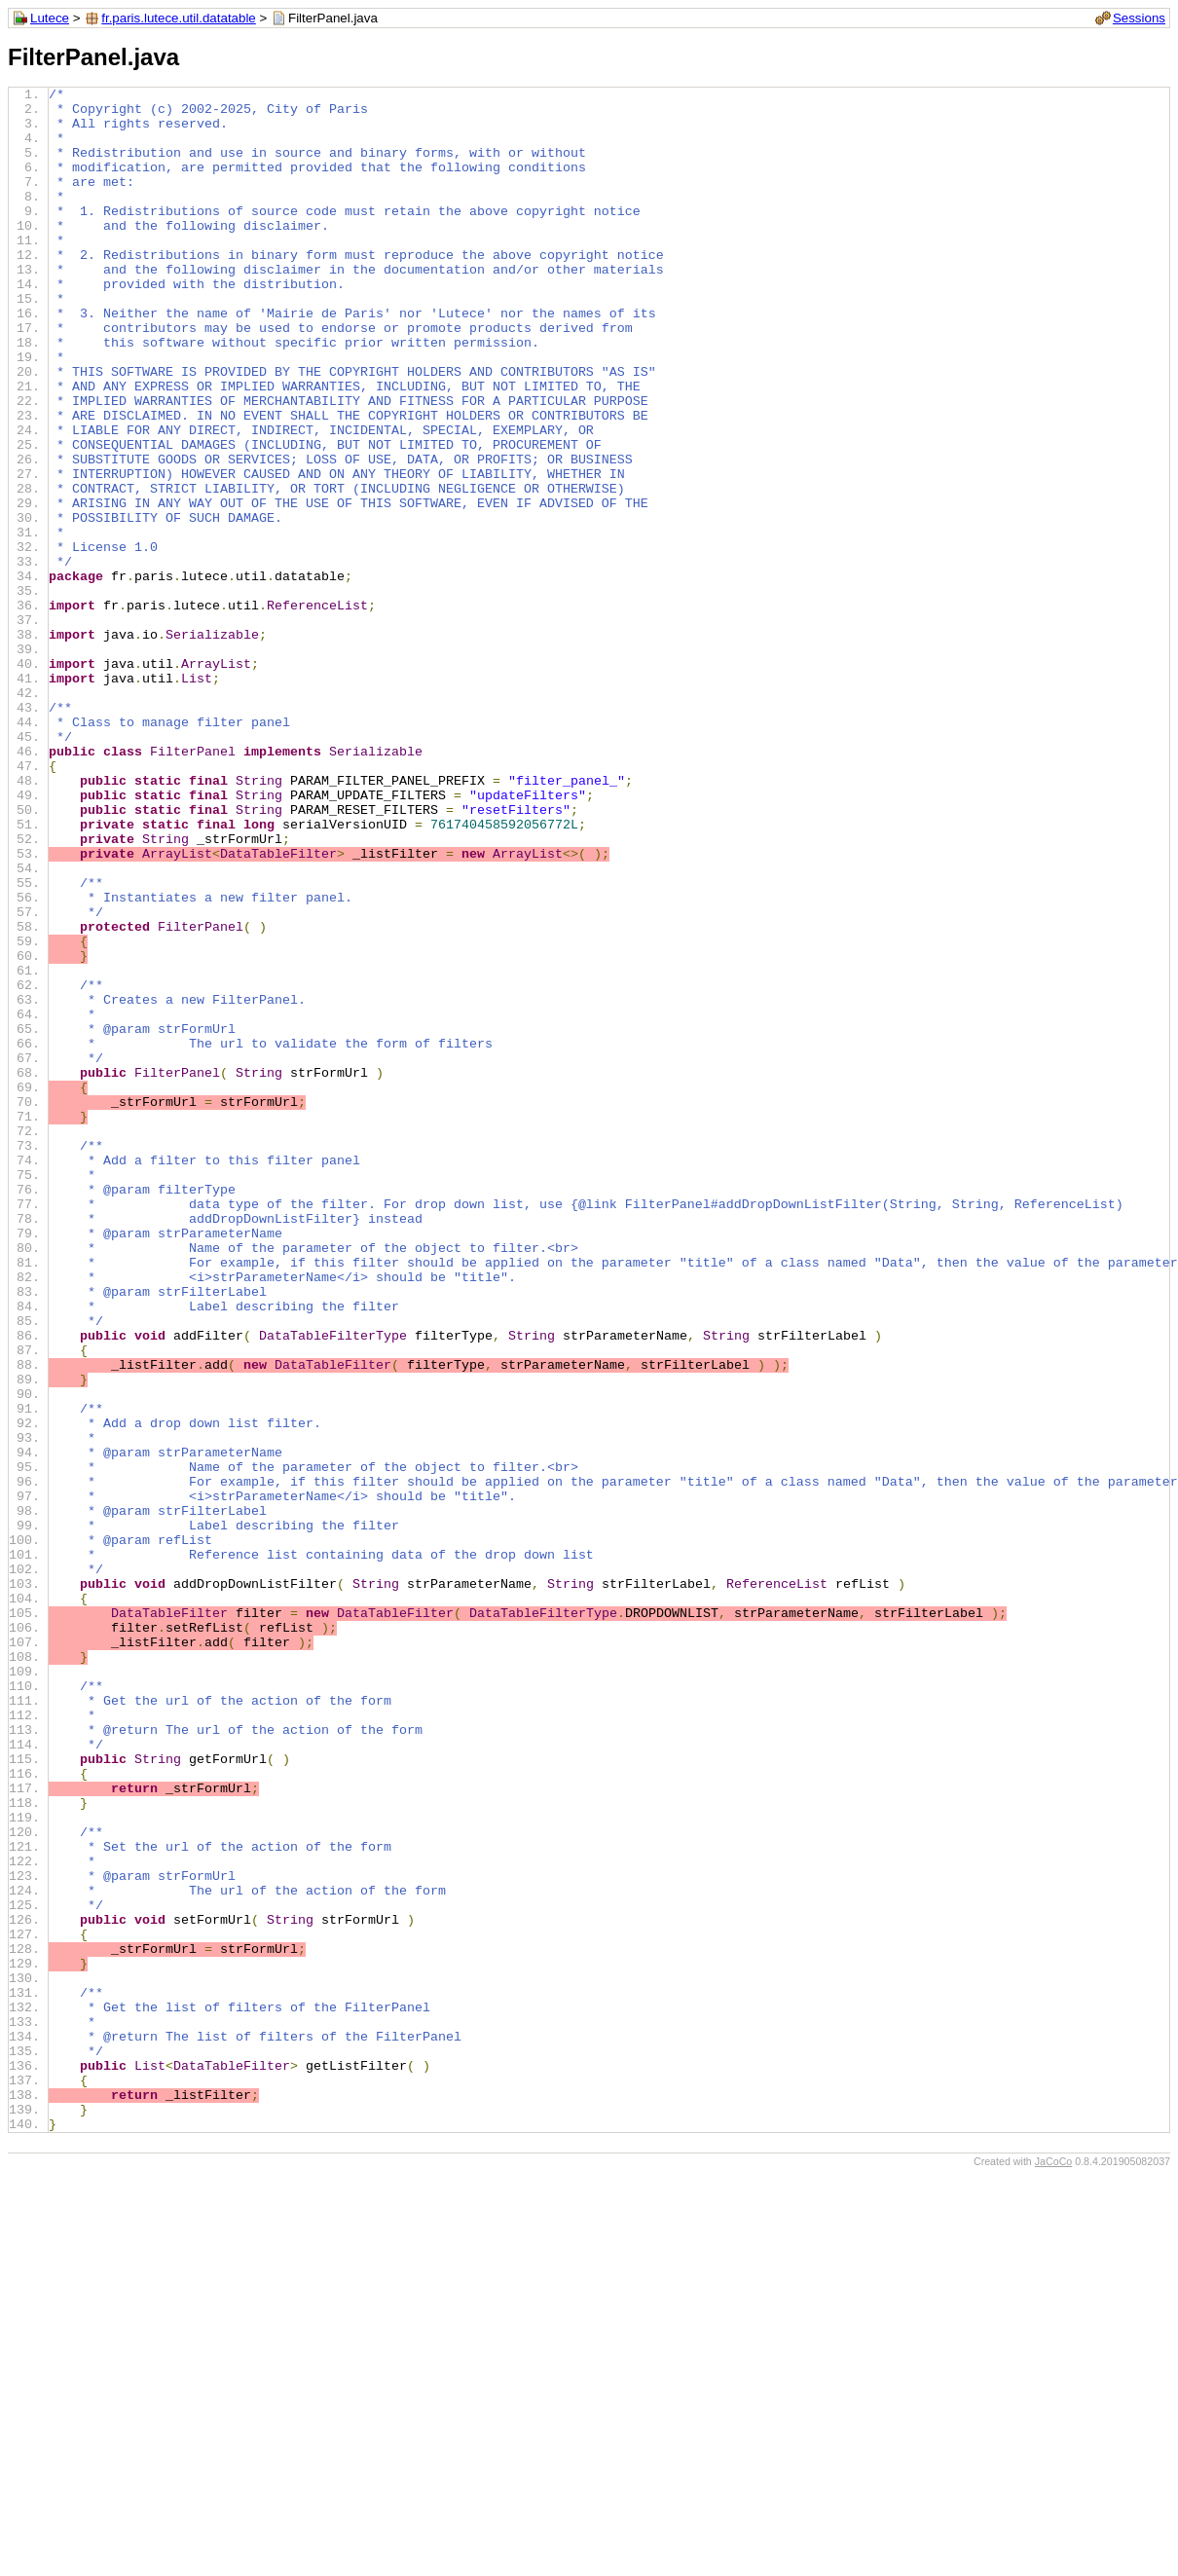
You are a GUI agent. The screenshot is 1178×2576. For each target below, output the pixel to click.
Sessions (1139, 18)
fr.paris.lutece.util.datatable (178, 18)
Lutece (49, 18)
